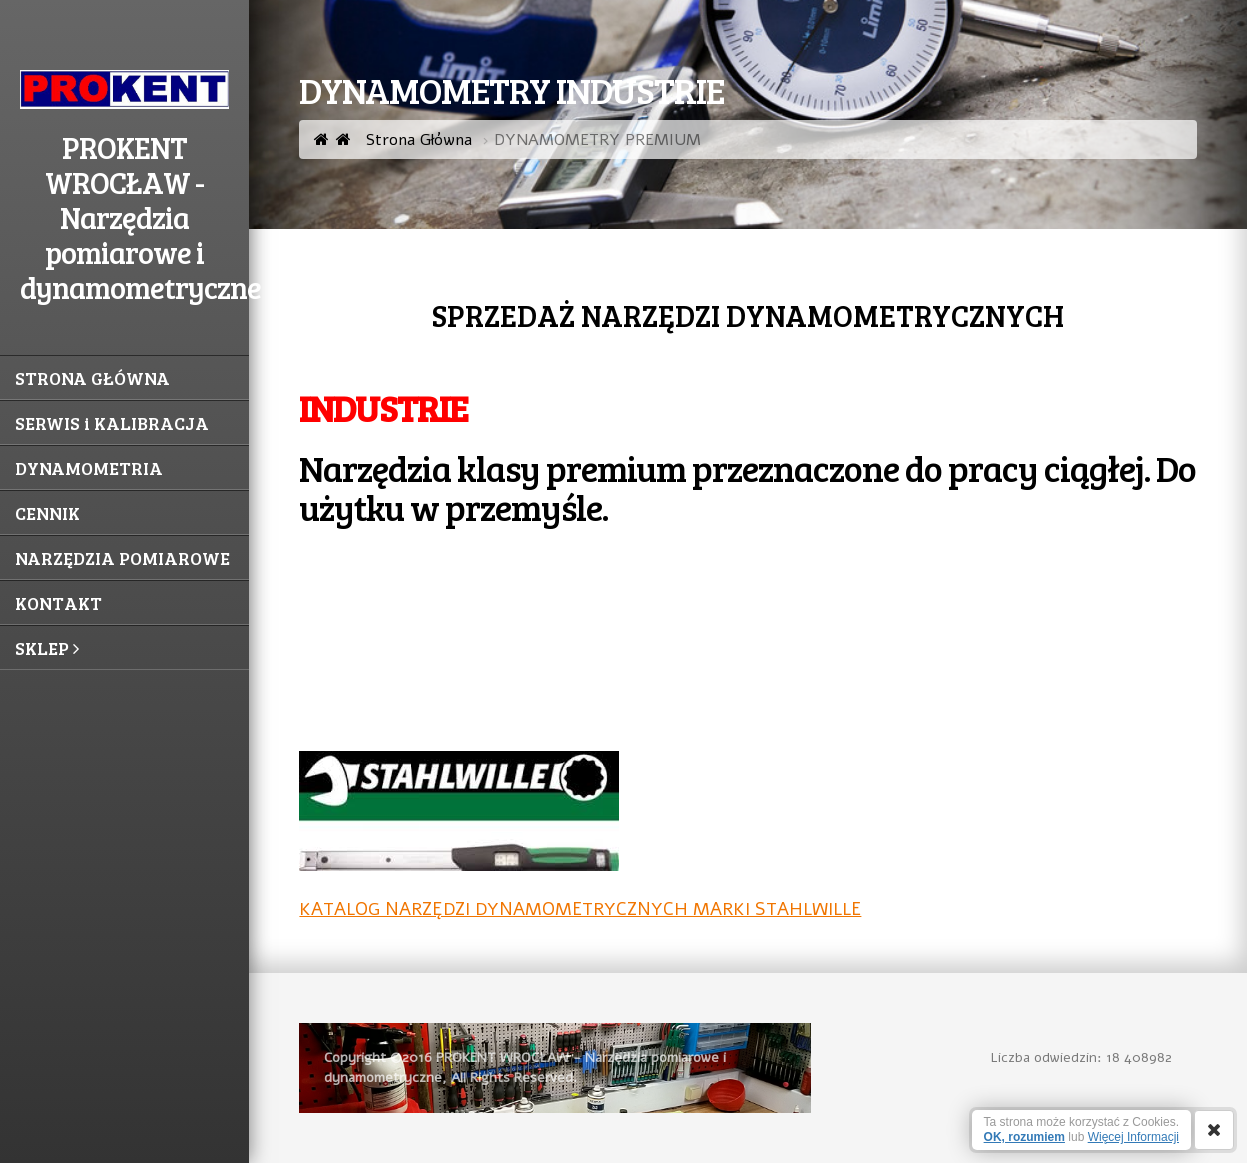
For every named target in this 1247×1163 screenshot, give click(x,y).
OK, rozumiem (1024, 1137)
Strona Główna (404, 140)
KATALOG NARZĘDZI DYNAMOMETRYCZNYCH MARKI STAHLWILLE (580, 909)
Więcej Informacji (1133, 1137)
